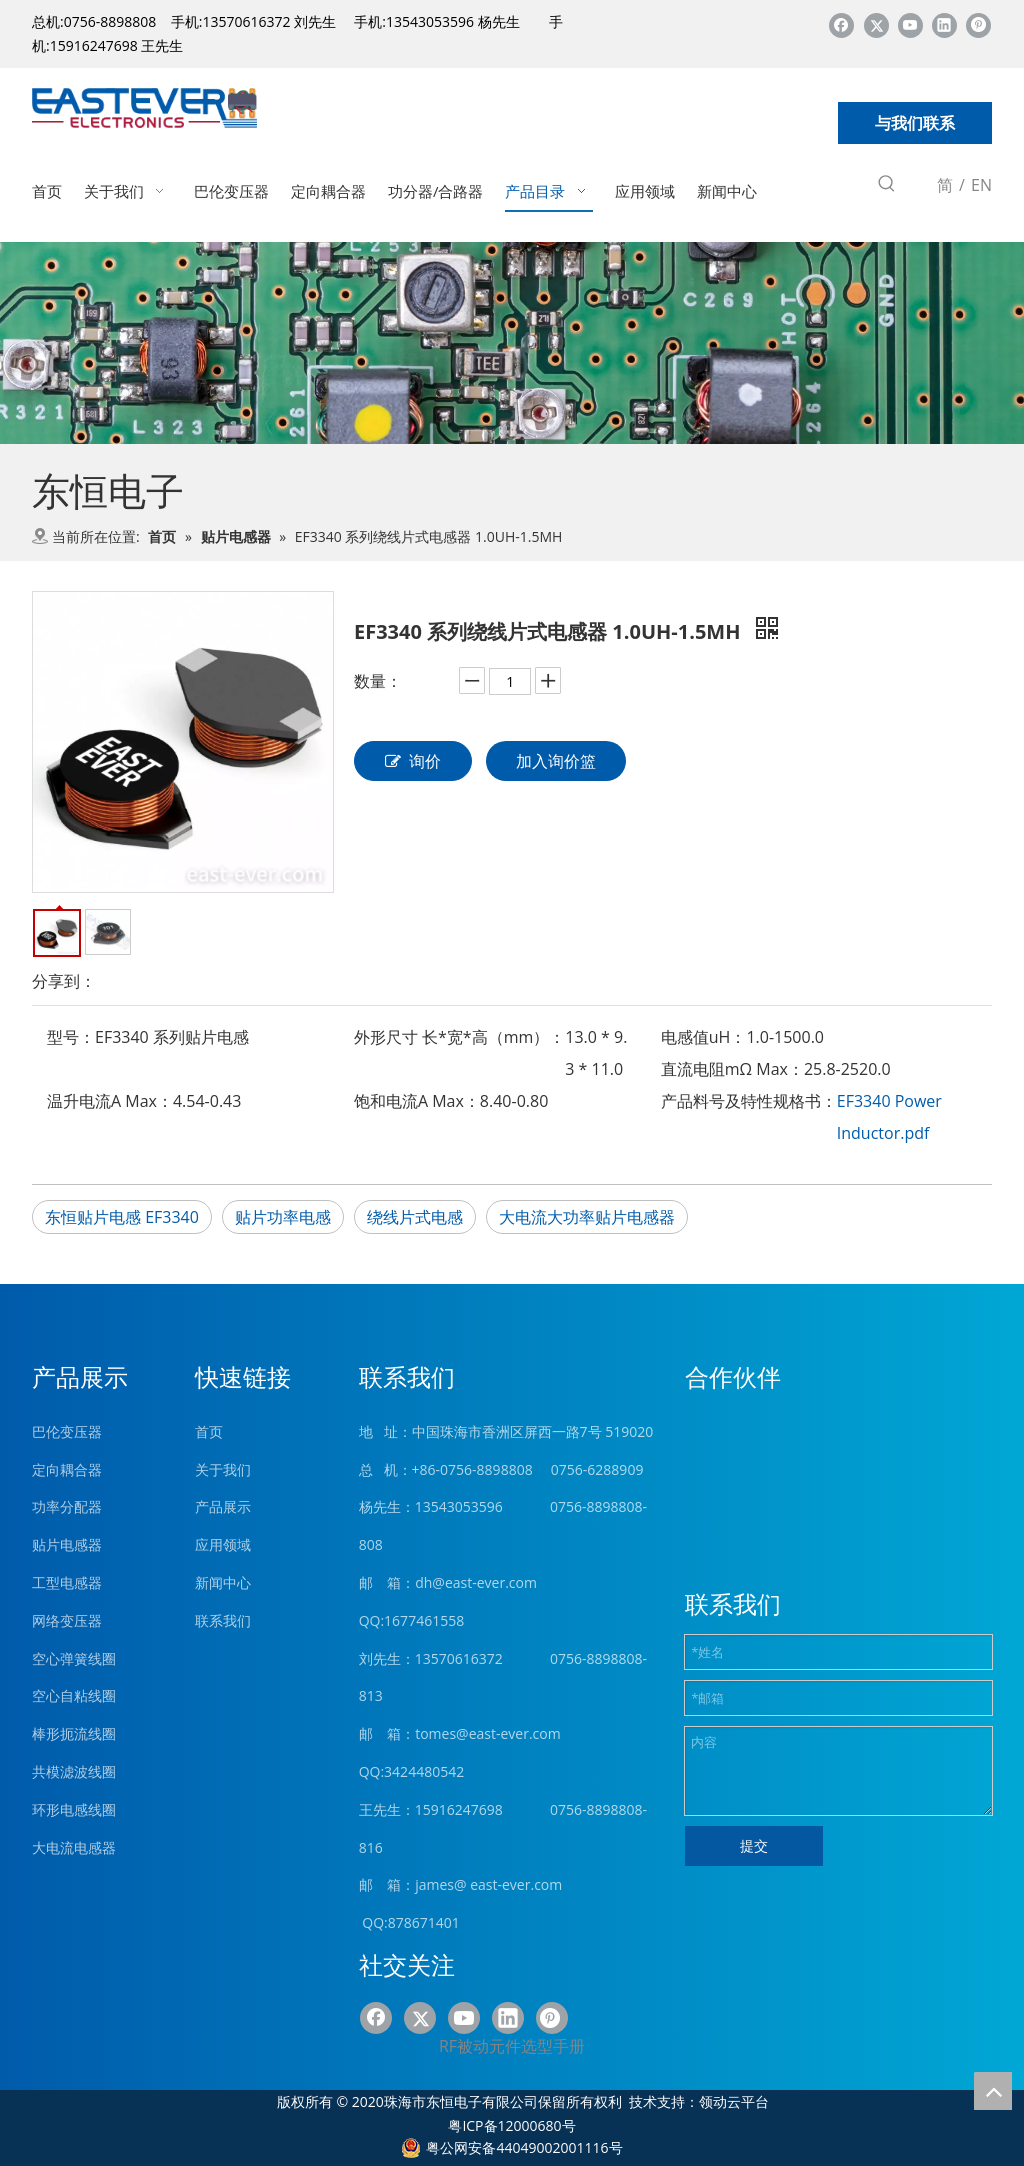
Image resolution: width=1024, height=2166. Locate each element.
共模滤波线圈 (74, 1771)
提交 (754, 1845)
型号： (71, 1037)
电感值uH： (704, 1037)
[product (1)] (512, 343)
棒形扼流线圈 (74, 1733)
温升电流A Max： (110, 1101)
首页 (209, 1431)
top (993, 2091)
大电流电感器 (74, 1847)
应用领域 (223, 1544)
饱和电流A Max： (417, 1101)
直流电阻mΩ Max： (732, 1069)
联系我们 (223, 1620)
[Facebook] (841, 24)
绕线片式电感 (415, 1217)
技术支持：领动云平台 (699, 2101)
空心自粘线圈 (74, 1695)
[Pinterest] (978, 24)
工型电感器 (67, 1582)
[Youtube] (910, 24)
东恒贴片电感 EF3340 (122, 1217)
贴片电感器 (67, 1544)
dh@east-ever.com (476, 1582)
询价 (413, 761)
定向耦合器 (67, 1469)
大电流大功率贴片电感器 (587, 1217)
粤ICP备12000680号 (511, 2125)
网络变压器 (67, 1620)
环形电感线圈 (74, 1809)
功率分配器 (67, 1506)
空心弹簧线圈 (74, 1658)
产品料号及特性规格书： (749, 1101)
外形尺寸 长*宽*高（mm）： (459, 1037)
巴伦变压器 (67, 1431)
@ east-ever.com (508, 1884)
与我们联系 (915, 123)
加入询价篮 (556, 761)
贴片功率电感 (283, 1217)
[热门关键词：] (887, 187)
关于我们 (223, 1469)
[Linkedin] (944, 24)
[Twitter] (876, 24)
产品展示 (223, 1506)
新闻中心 (223, 1582)
